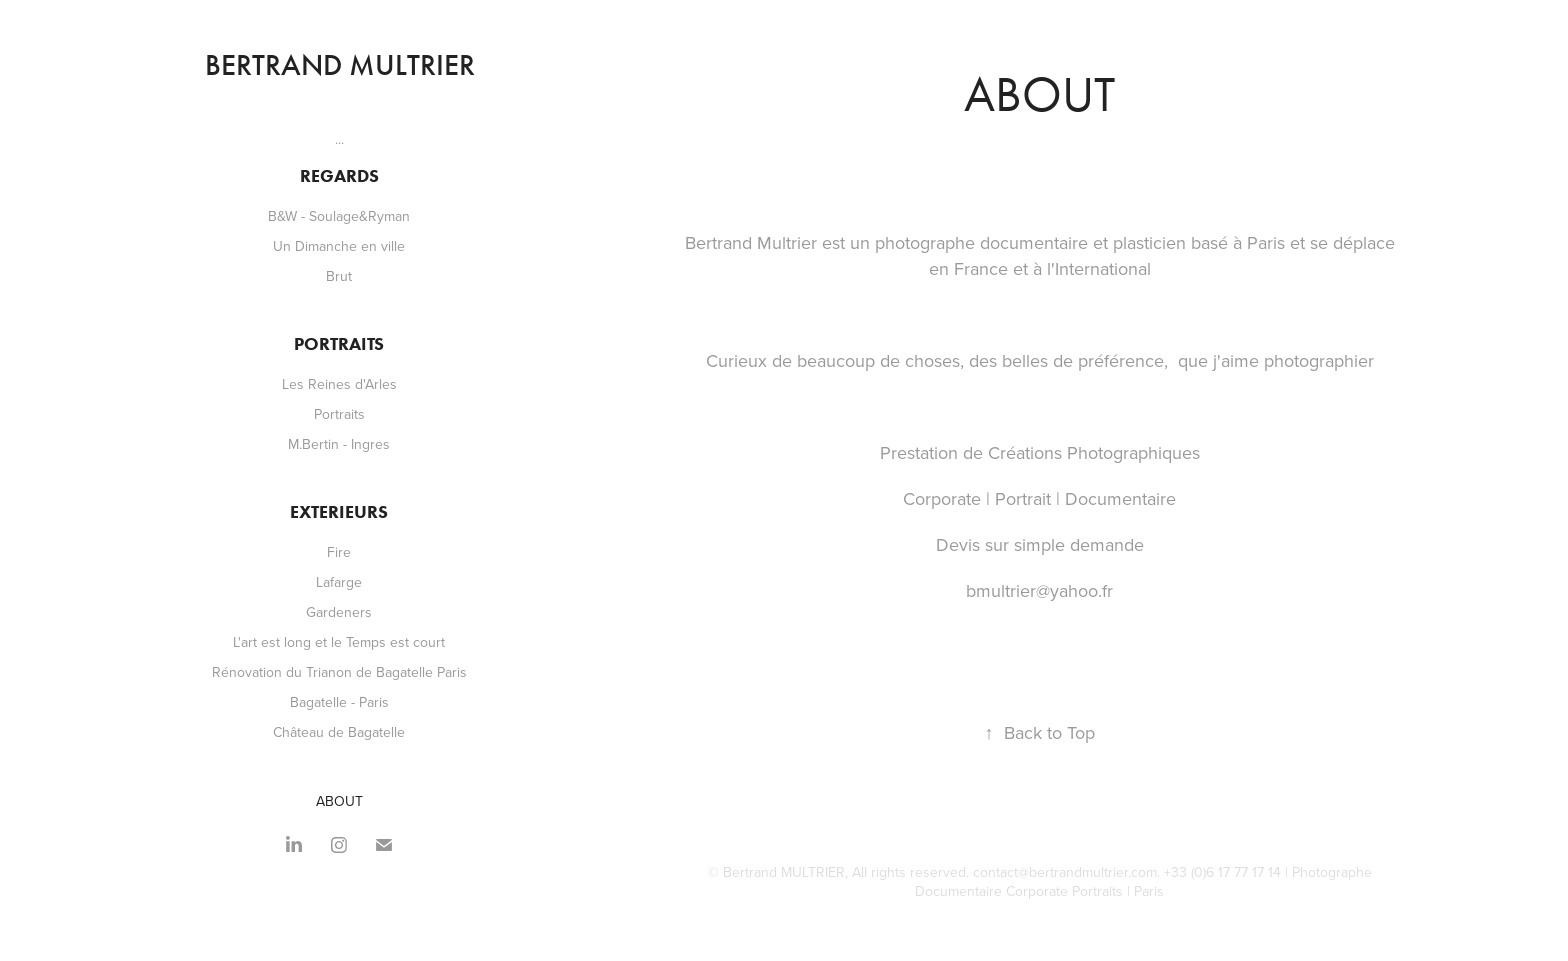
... (339, 139)
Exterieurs (339, 512)
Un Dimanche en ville (339, 246)
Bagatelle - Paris (339, 702)
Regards (339, 176)
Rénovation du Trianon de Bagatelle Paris (339, 672)
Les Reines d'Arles (339, 384)
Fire (339, 552)
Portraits (339, 344)
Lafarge (339, 582)
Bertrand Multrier (340, 65)
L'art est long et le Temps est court (339, 642)
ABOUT (339, 801)
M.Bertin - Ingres (339, 444)
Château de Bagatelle (339, 732)
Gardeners (339, 612)
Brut (339, 276)
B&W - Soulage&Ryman (339, 216)
